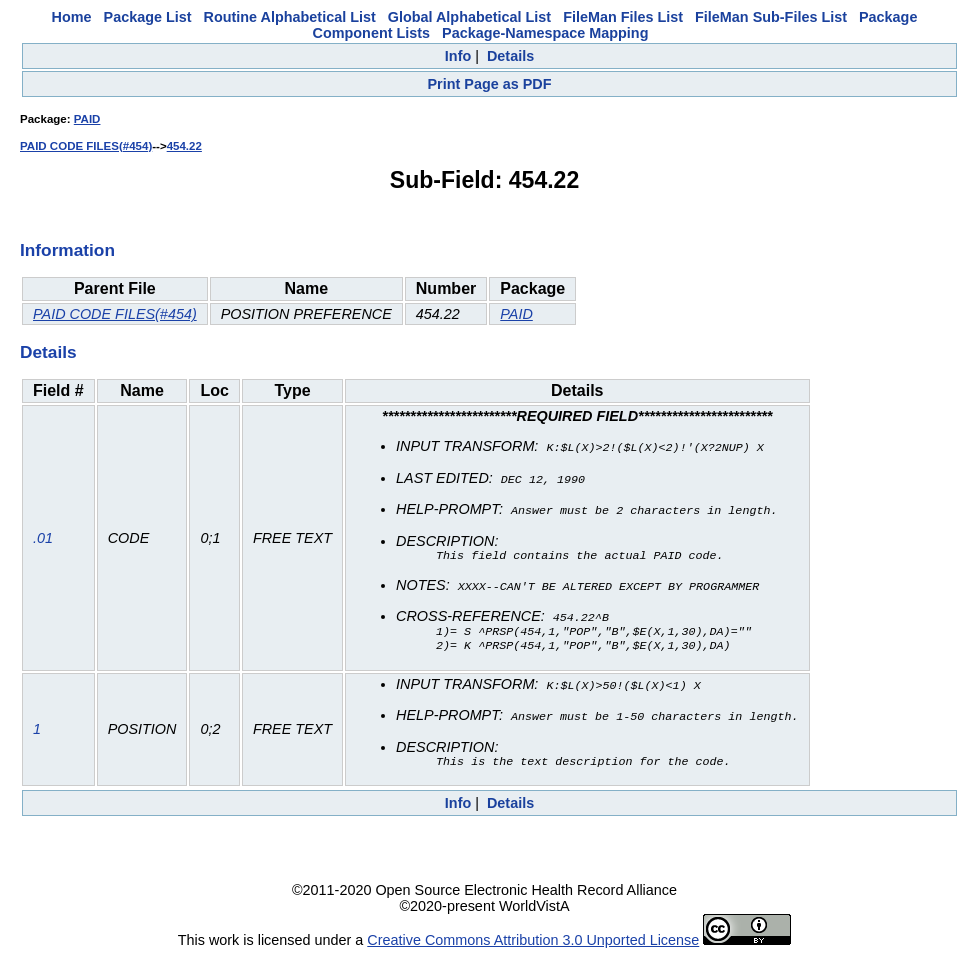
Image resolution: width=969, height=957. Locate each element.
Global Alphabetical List (469, 17)
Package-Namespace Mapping (545, 33)
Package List (148, 17)
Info (458, 56)
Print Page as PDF (490, 84)
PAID (87, 119)
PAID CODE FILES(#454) (86, 146)
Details (510, 56)
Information (67, 250)
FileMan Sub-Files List (771, 17)
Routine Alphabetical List (290, 17)
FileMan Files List (623, 17)
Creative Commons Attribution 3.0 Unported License (533, 941)
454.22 (184, 146)
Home (72, 17)
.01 (43, 538)
